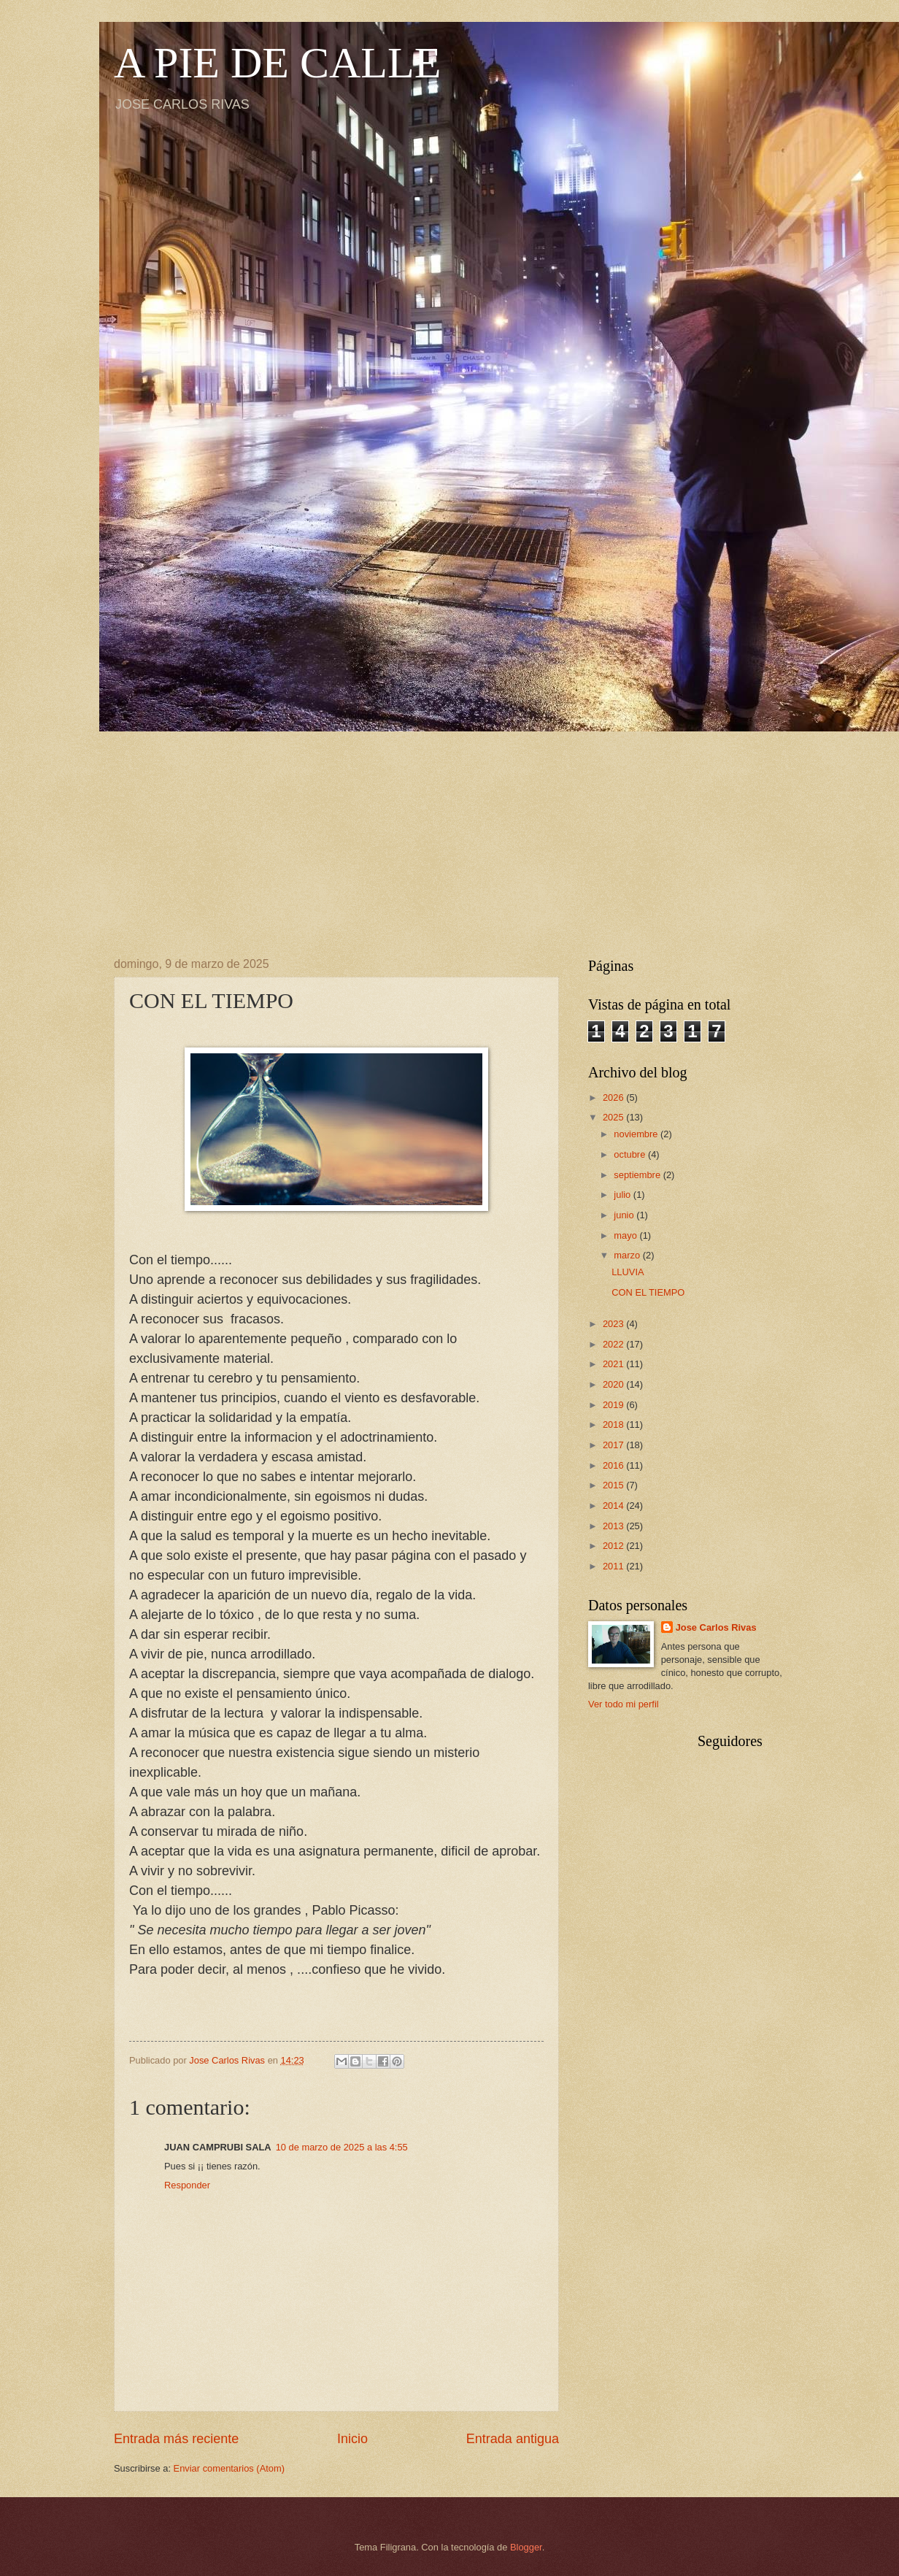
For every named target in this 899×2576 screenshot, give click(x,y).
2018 (614, 1424)
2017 (614, 1444)
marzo (628, 1255)
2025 (614, 1117)
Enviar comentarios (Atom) (229, 2468)
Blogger (526, 2547)
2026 (614, 1097)
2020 (614, 1384)
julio (623, 1194)
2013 (614, 1525)
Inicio (352, 2438)
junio (625, 1215)
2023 (614, 1323)
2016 (614, 1465)
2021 (614, 1363)
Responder (187, 2185)
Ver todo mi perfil (623, 1704)
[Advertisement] (449, 833)
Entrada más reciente (176, 2438)
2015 (614, 1485)
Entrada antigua (512, 2438)
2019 (614, 1404)
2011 (614, 1566)
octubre (631, 1154)
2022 (614, 1344)
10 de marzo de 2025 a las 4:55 (342, 2147)
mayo (626, 1235)
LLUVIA (627, 1271)
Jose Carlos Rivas (716, 1627)
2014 (614, 1505)
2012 (614, 1545)
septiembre (638, 1174)
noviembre (637, 1134)
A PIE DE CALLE (277, 63)
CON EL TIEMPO (647, 1292)
